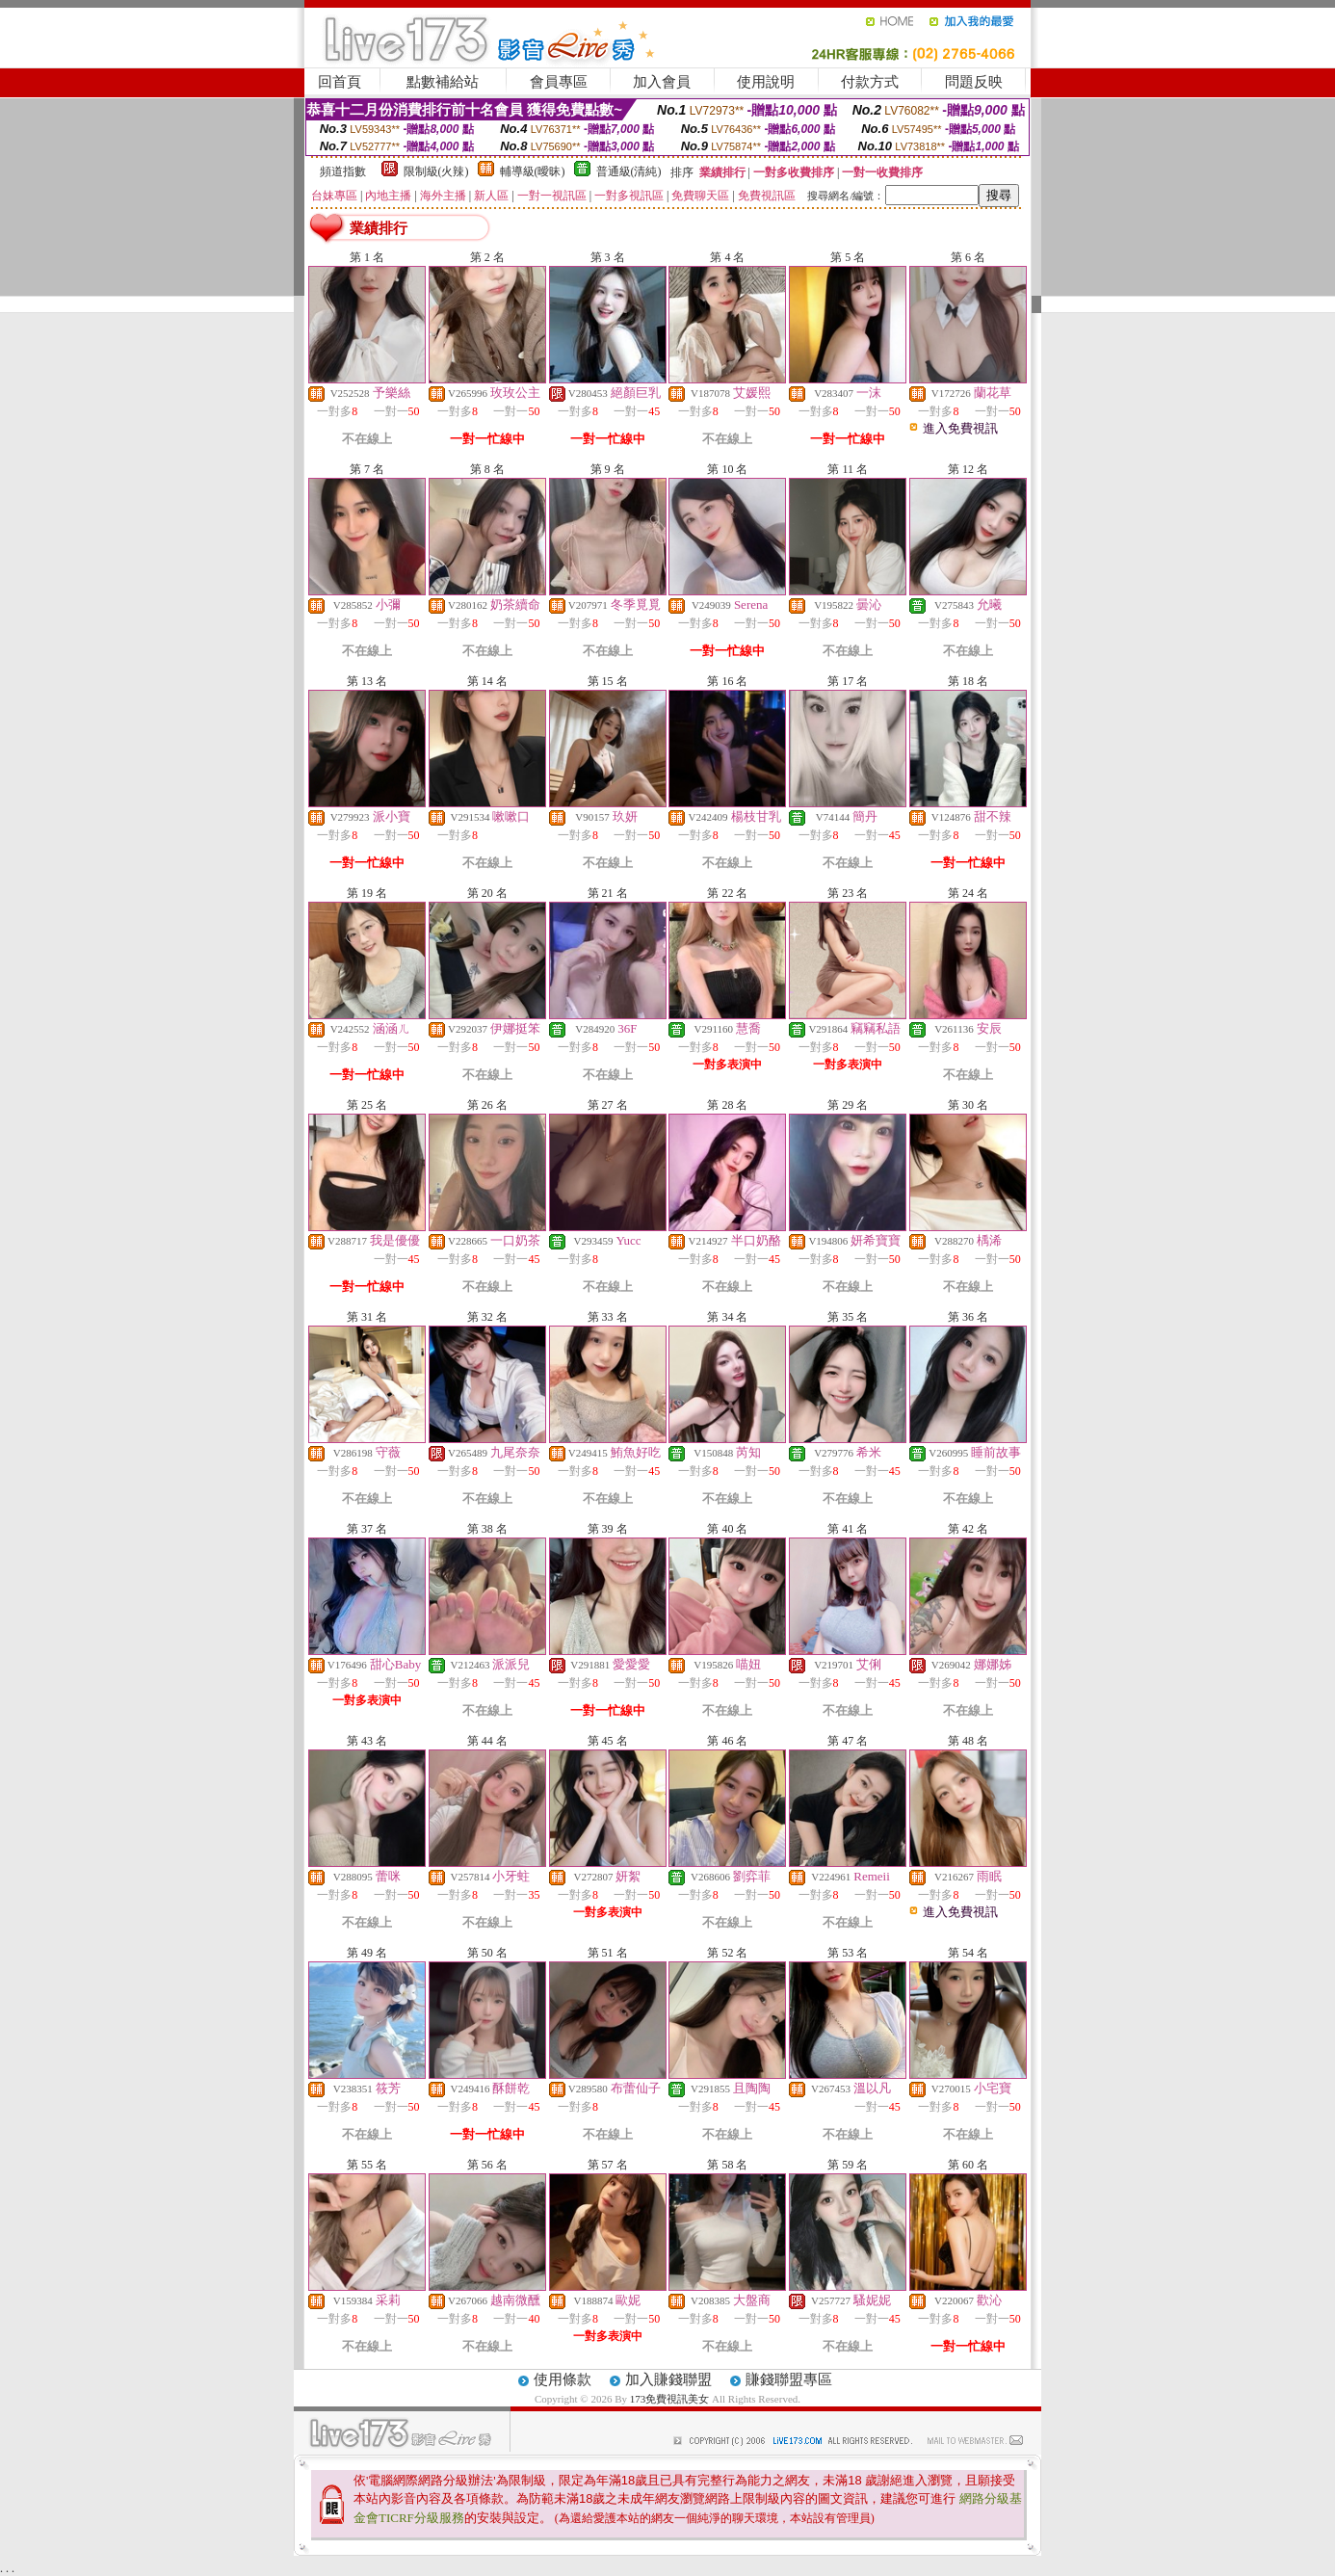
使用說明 (766, 82)
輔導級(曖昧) (532, 171)
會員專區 (559, 82)
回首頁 (339, 82)
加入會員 (662, 82)
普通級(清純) (629, 171)
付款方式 (870, 82)
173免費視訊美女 (670, 2399)
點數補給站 (442, 82)
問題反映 (974, 82)
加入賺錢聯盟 (668, 2379)
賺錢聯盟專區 (789, 2379)
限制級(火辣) (436, 171)
